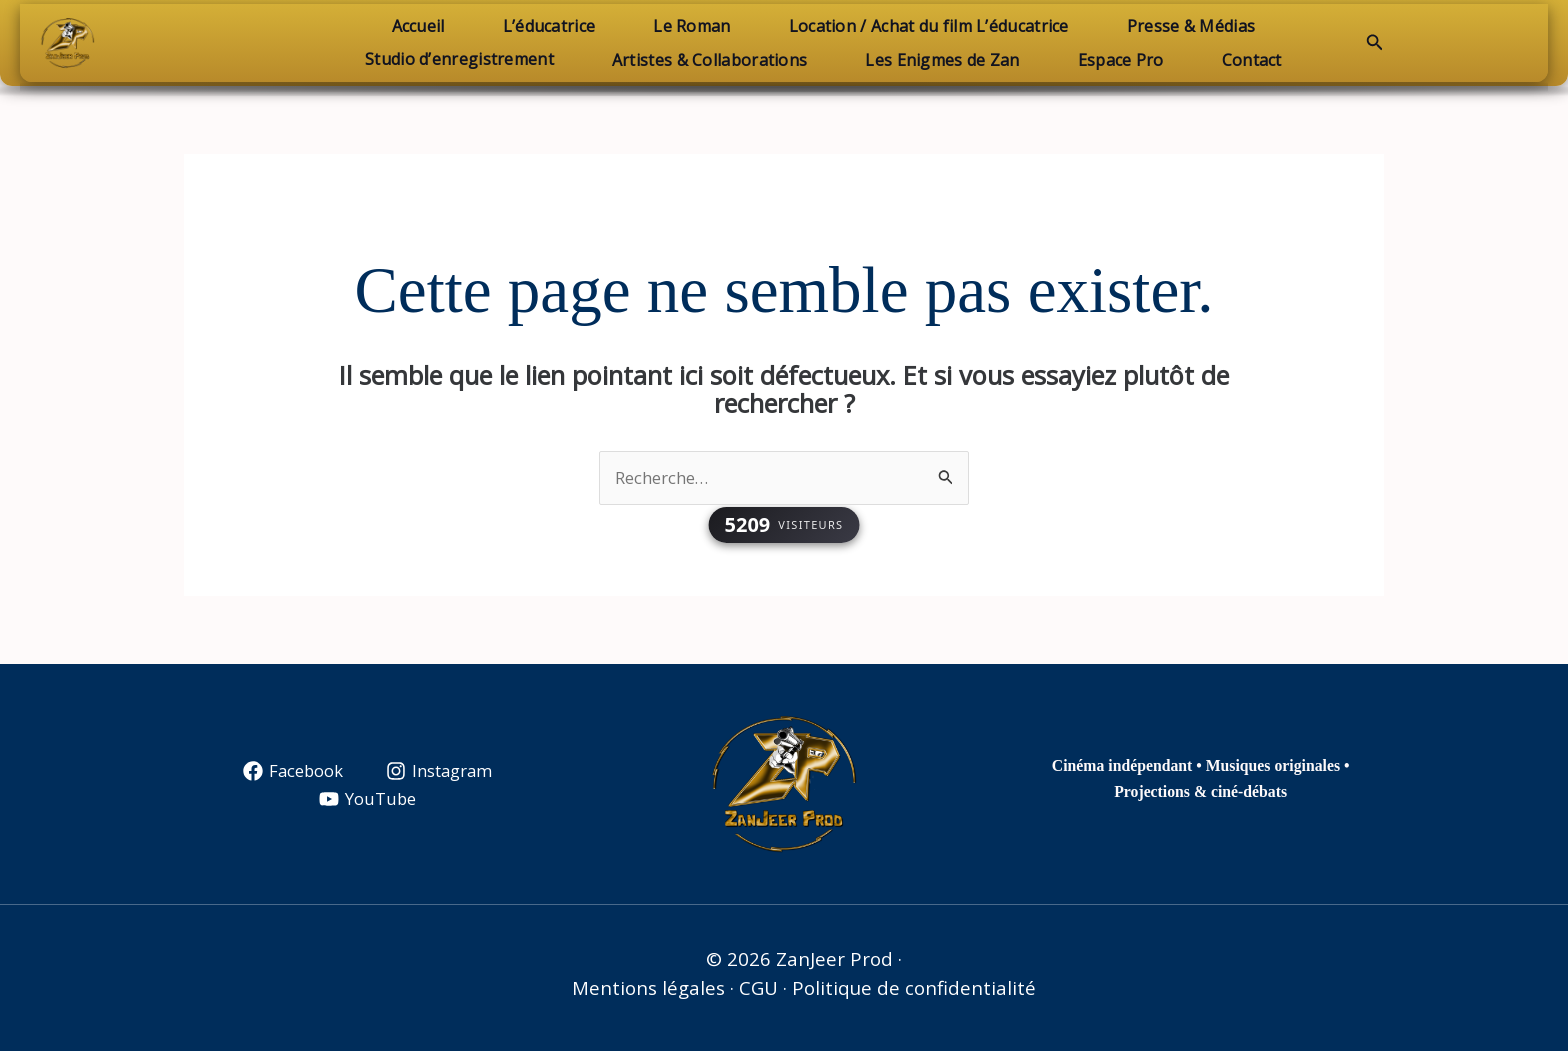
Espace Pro (1115, 60)
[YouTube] (368, 800)
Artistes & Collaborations (716, 60)
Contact (1240, 60)
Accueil (430, 26)
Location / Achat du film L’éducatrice (923, 26)
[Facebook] (292, 772)
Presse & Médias (1179, 26)
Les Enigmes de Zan (942, 60)
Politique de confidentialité (914, 987)
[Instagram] (440, 772)
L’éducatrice (555, 26)
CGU (758, 987)
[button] (1375, 43)
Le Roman (691, 26)
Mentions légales (648, 987)
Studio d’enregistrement (471, 59)
